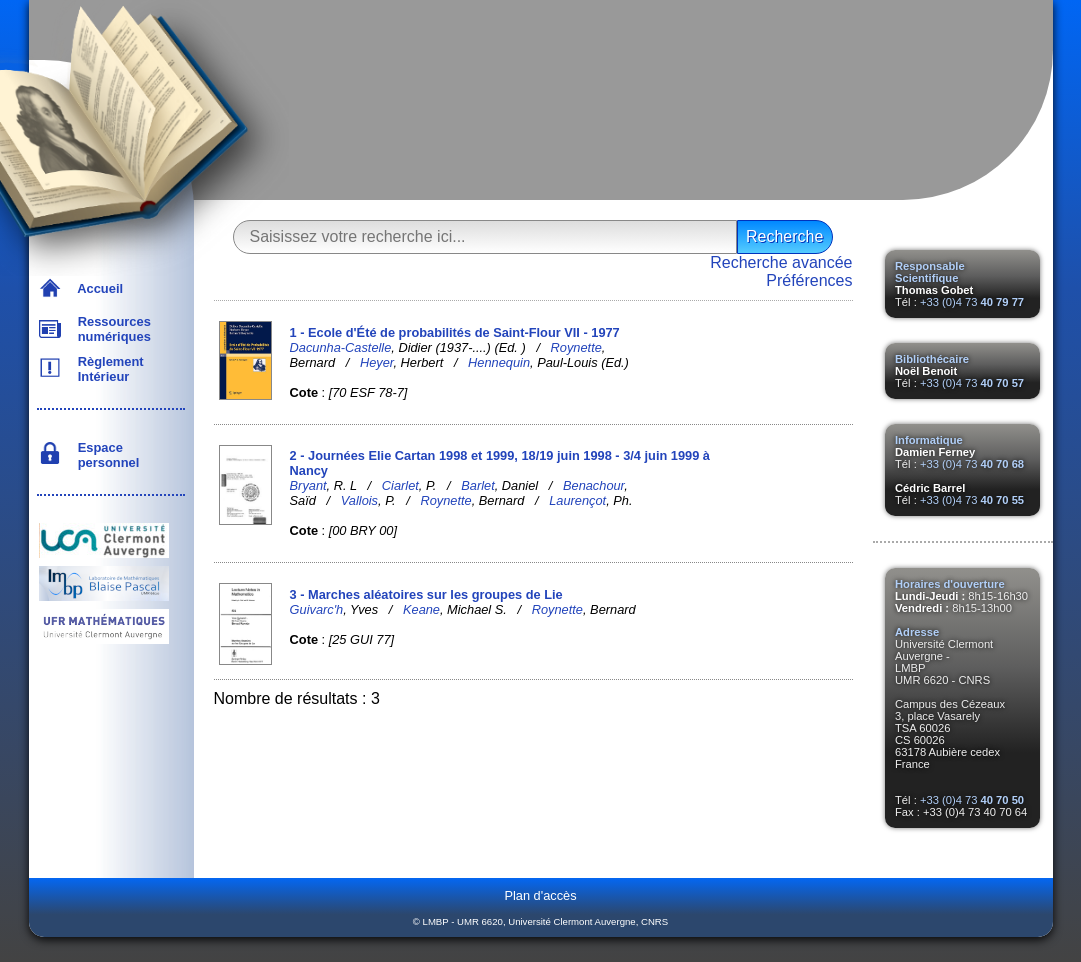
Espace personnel (105, 455)
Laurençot (577, 500)
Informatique (929, 440)
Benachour (593, 485)
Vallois (359, 500)
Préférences (809, 280)
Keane (421, 609)
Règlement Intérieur (107, 369)
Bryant (308, 485)
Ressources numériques (111, 329)
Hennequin (499, 362)
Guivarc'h (317, 609)
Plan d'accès (540, 895)
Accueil (97, 288)
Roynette (576, 347)
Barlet (477, 485)
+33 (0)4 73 (972, 302)
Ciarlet (400, 485)
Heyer (376, 362)
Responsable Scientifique (930, 272)
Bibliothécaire (932, 359)
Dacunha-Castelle (341, 347)
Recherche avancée (781, 262)
